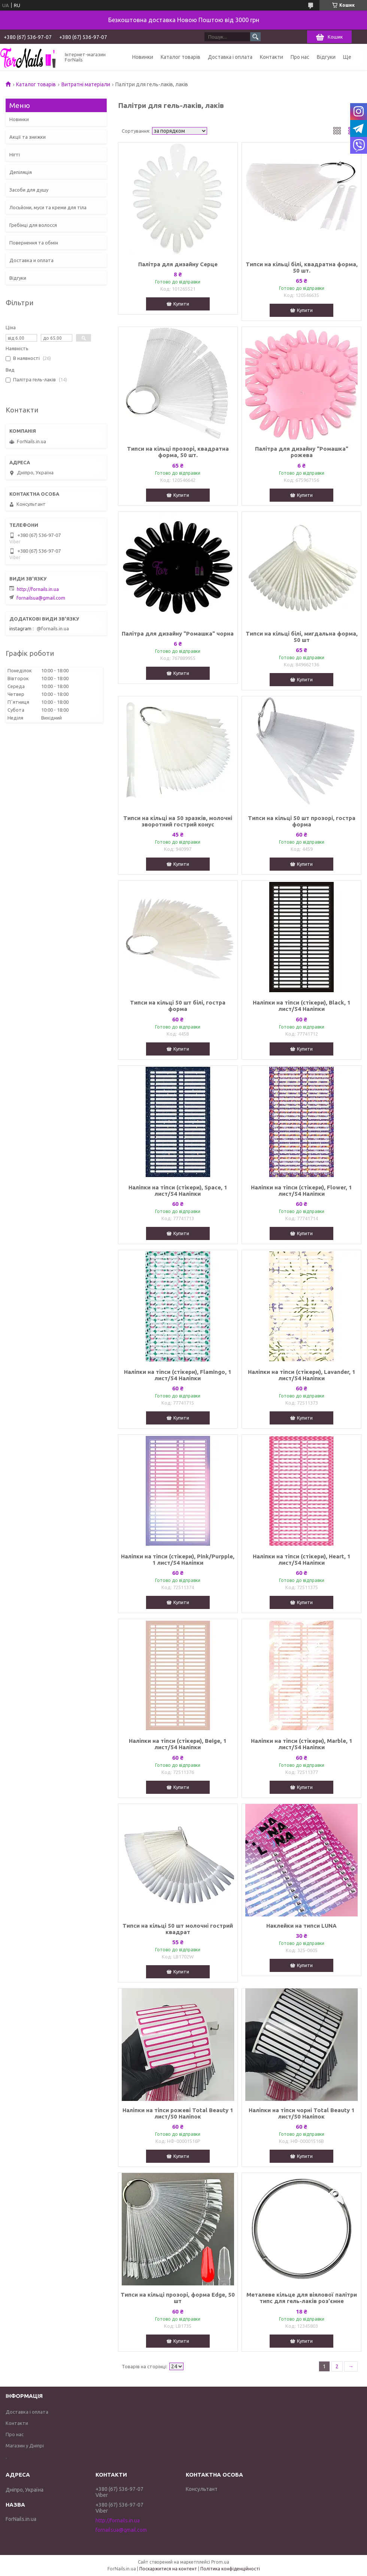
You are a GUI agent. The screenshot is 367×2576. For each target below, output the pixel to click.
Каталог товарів (180, 57)
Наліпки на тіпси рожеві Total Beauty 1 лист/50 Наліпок (177, 2113)
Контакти (271, 57)
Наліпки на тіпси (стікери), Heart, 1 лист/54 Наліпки (302, 1559)
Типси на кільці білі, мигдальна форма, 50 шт (302, 636)
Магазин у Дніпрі (25, 2445)
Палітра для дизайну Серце (178, 264)
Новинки (142, 57)
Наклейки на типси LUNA (301, 1925)
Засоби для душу (28, 189)
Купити (181, 303)
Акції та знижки (27, 136)
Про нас (300, 57)
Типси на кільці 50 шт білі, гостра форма (177, 1005)
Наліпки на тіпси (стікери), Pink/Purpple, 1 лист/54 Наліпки (177, 1559)
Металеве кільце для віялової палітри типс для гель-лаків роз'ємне (301, 2297)
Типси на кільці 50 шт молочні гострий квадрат (177, 1928)
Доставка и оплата (31, 260)
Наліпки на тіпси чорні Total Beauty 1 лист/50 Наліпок (302, 2113)
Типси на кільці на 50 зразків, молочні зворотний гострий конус (177, 821)
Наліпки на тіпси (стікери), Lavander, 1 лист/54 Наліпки (301, 1375)
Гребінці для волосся (33, 225)
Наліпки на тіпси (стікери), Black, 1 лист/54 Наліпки (302, 1005)
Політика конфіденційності (230, 2568)
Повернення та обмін (33, 242)
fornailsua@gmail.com (40, 597)
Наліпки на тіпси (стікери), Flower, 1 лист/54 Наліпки (301, 1190)
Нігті (14, 154)
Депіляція (20, 172)
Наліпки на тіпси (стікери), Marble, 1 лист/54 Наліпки (301, 1744)
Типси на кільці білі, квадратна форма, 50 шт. (302, 267)
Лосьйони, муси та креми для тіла (48, 207)
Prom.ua (220, 2562)
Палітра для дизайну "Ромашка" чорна (178, 633)
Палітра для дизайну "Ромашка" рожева (301, 451)
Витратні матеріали (85, 84)
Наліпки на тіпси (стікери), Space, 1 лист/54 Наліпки (177, 1190)
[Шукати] (255, 36)
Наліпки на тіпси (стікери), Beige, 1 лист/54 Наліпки (178, 1744)
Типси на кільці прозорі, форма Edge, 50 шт (178, 2297)
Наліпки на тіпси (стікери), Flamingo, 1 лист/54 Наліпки (177, 1375)
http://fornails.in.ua (38, 589)
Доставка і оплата (230, 57)
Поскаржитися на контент (168, 2568)
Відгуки (326, 57)
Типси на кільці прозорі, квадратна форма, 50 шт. (178, 451)
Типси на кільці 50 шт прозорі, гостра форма (301, 821)
